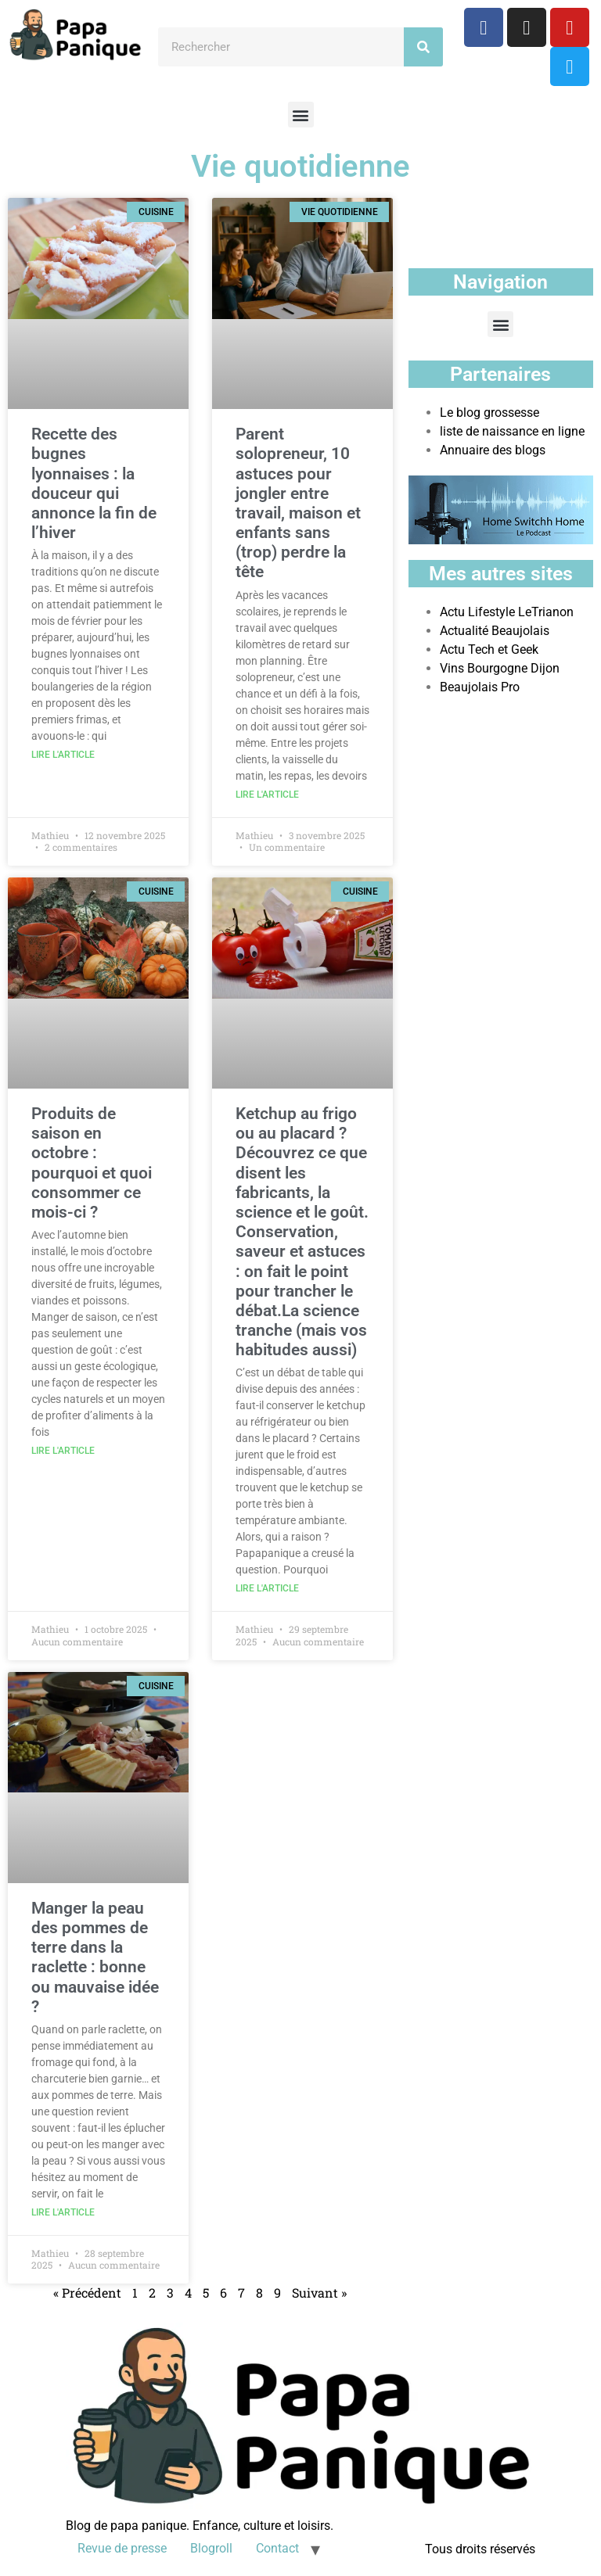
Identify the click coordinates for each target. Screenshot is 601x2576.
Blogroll (211, 2548)
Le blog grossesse (489, 412)
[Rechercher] (423, 46)
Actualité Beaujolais (494, 630)
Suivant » (319, 2292)
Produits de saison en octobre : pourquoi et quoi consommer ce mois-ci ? (91, 1163)
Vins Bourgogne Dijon (500, 668)
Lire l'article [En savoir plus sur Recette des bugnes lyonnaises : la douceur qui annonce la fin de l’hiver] (63, 754)
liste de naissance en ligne (512, 431)
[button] (301, 114)
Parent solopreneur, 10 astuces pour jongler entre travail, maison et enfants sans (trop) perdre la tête (298, 503)
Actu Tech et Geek (489, 649)
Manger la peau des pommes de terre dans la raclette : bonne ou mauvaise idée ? (95, 1957)
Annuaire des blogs (492, 450)
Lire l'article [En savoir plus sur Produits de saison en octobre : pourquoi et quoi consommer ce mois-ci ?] (63, 1450)
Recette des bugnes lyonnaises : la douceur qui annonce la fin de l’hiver (94, 483)
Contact (277, 2548)
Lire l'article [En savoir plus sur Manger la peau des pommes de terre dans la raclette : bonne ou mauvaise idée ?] (63, 2212)
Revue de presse (122, 2548)
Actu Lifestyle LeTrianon (507, 612)
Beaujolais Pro (480, 687)
